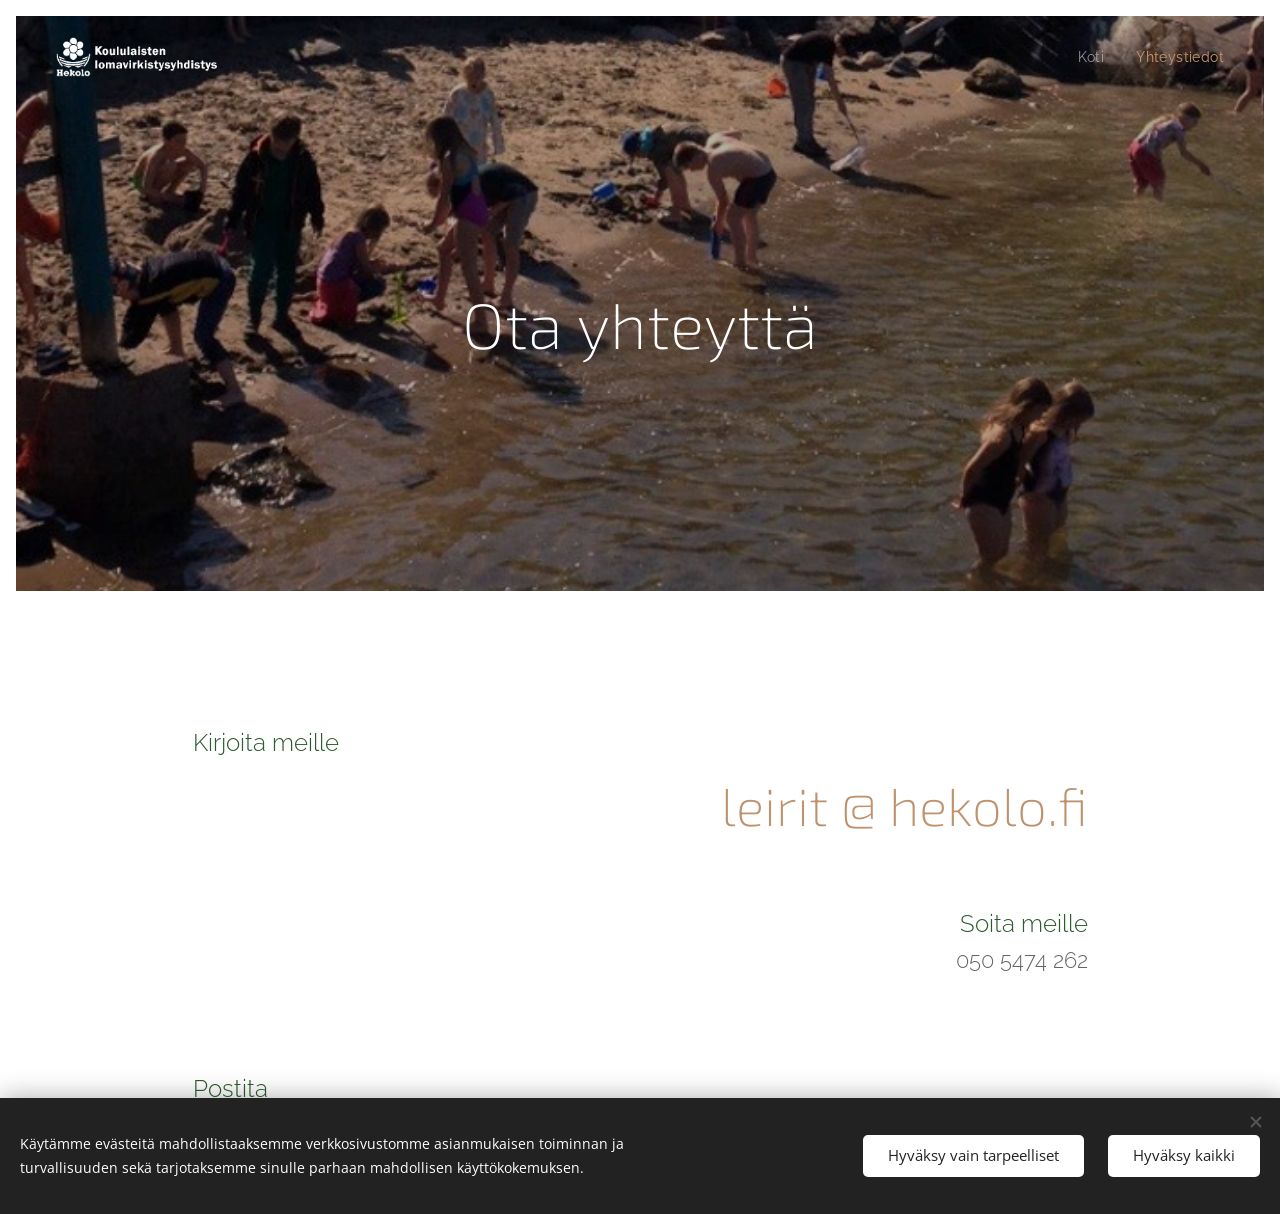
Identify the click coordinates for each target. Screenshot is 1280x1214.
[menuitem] (1090, 57)
